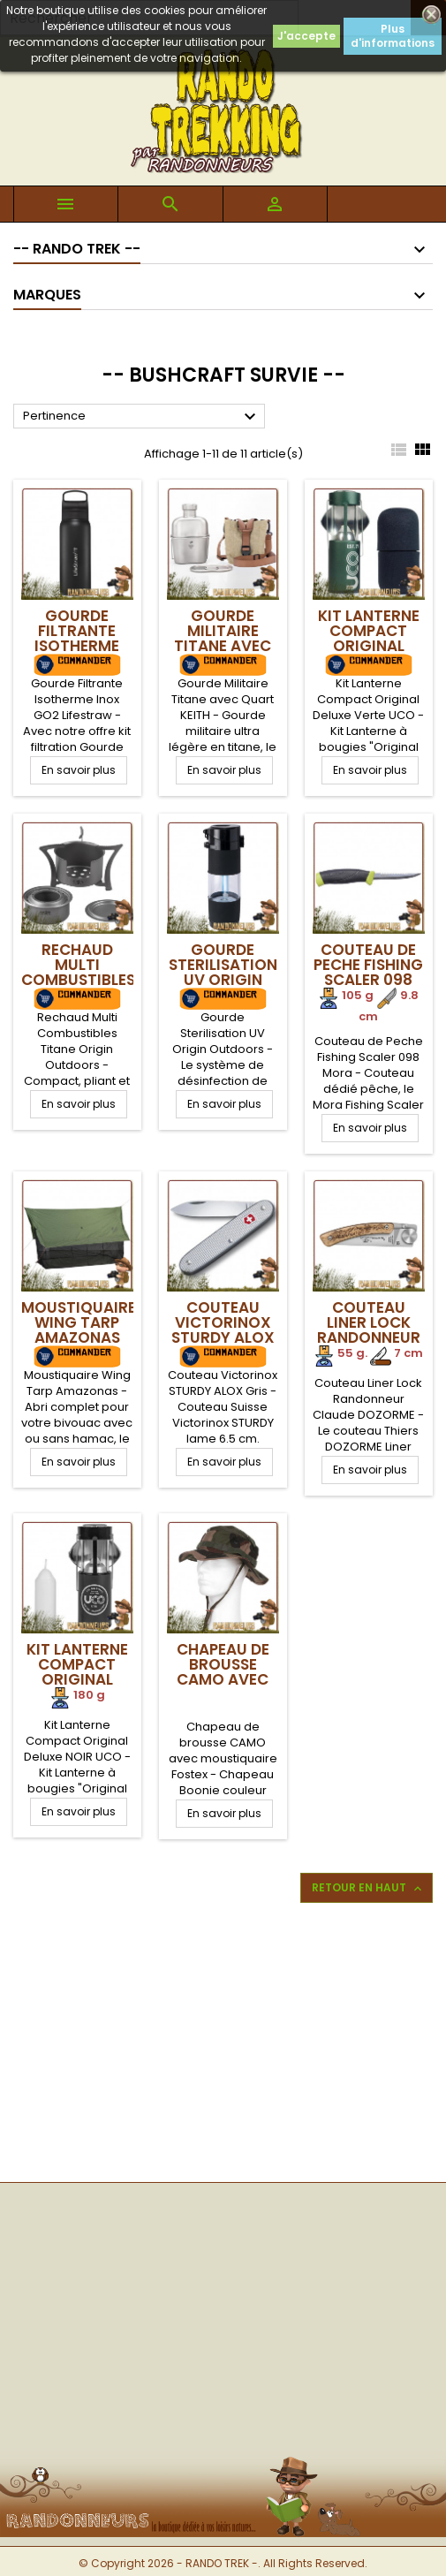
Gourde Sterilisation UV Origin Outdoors (223, 972)
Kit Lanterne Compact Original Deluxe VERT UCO (369, 645)
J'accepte (306, 35)
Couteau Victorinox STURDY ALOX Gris (223, 1330)
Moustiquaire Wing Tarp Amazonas (78, 1322)
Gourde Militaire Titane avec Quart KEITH (222, 638)
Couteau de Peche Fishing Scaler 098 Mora (368, 972)
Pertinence (142, 417)
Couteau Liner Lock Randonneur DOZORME (368, 1330)
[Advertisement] (223, 2040)
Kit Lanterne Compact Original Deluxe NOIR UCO (77, 1679)
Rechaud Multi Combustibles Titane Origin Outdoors (78, 979)
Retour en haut (368, 1888)
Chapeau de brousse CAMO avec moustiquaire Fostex (224, 1679)
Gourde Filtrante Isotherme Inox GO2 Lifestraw (76, 645)
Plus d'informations (393, 35)
